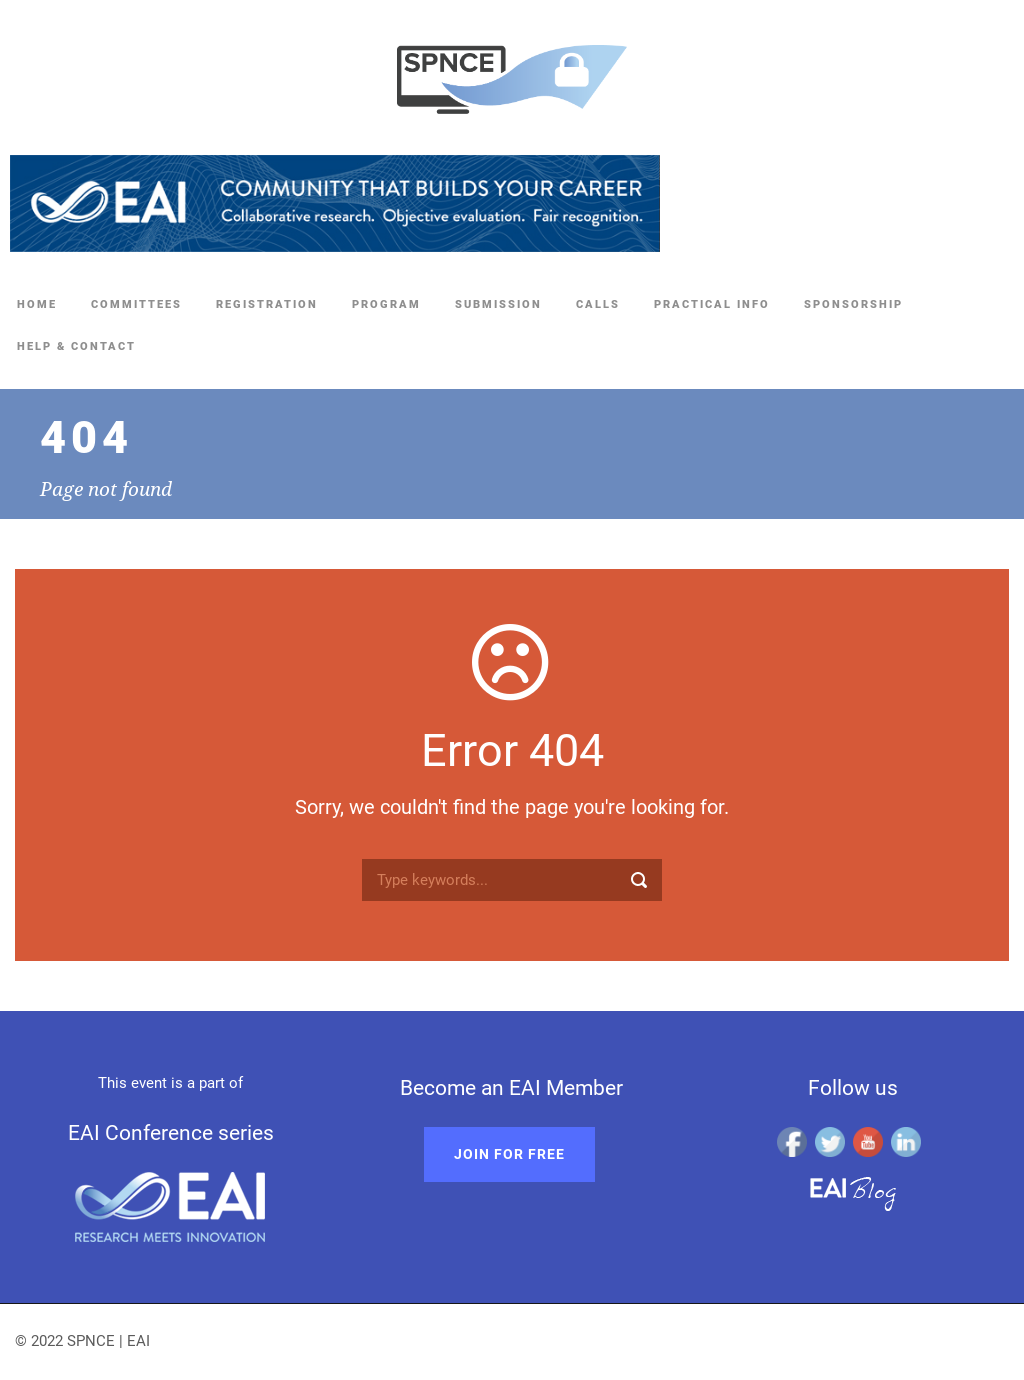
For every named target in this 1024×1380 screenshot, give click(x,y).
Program (386, 304)
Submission (498, 304)
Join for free (509, 1154)
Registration (267, 304)
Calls (598, 304)
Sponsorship (853, 304)
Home (37, 304)
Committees (136, 304)
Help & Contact (76, 346)
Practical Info (712, 304)
